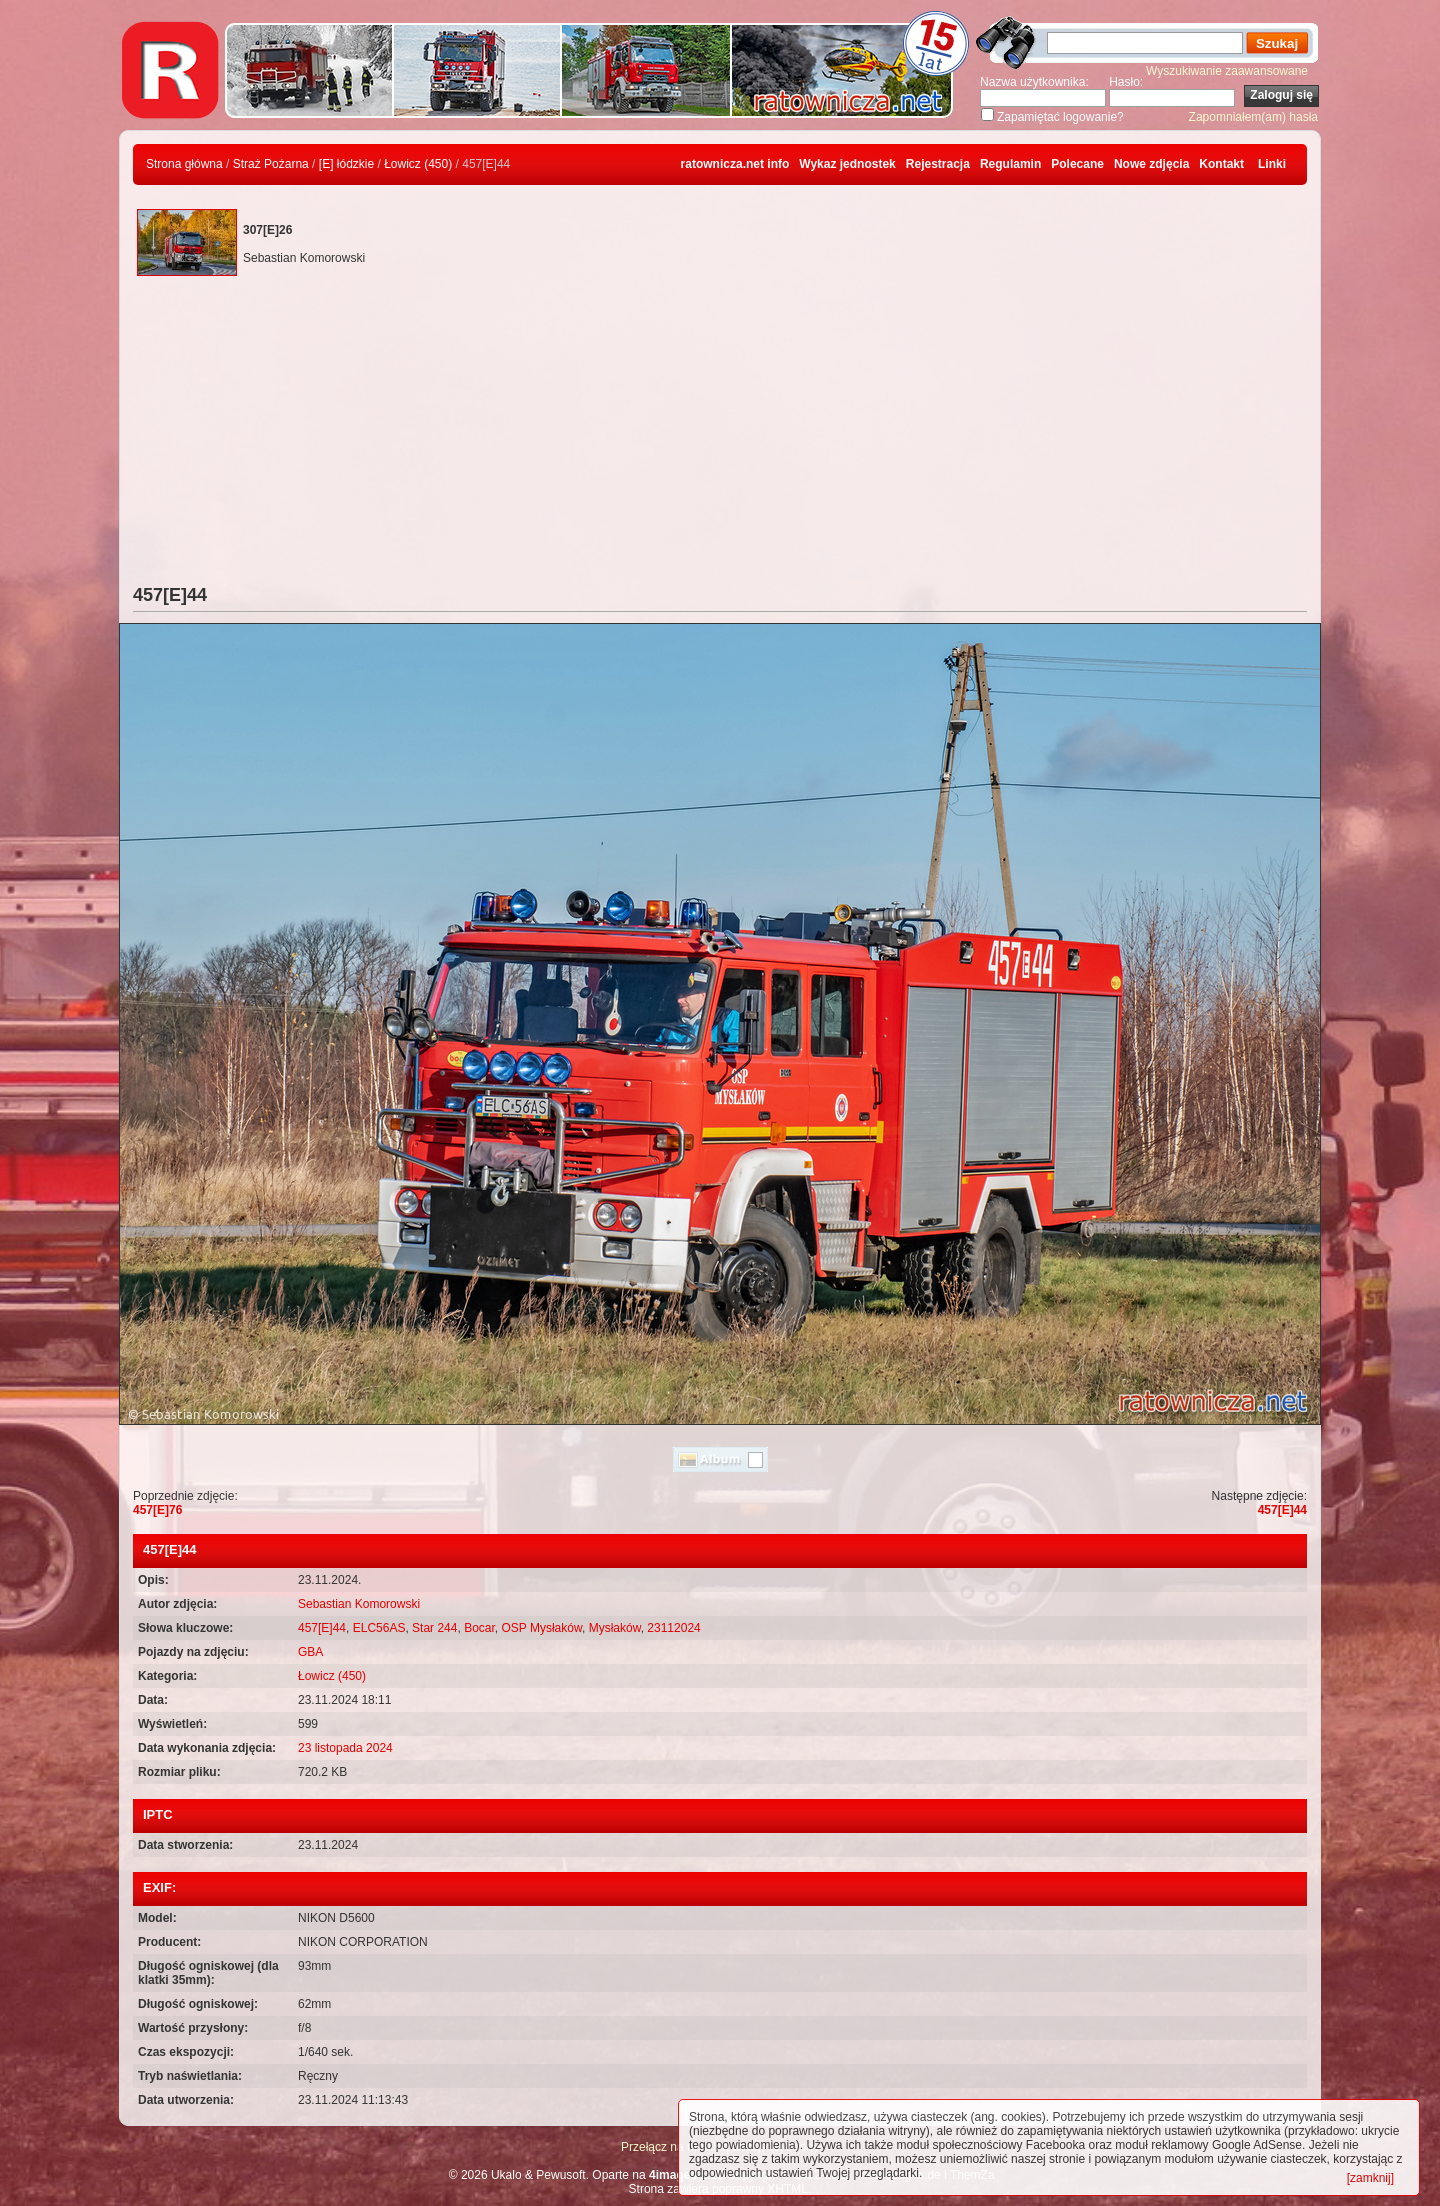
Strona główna (184, 164)
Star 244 (434, 1628)
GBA (310, 1652)
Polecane (1077, 164)
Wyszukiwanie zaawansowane (1227, 71)
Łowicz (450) (418, 164)
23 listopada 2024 (345, 1748)
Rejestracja (938, 164)
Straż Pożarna (271, 164)
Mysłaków (615, 1628)
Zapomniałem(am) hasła (1253, 117)
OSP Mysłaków (542, 1628)
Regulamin (1010, 164)
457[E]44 (1282, 1510)
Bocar (479, 1628)
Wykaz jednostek (847, 164)
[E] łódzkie (346, 164)
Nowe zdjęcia (1151, 164)
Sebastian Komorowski (359, 1604)
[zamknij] (1370, 2178)
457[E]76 (157, 1510)
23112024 (673, 1628)
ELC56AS (379, 1628)
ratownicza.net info (735, 164)
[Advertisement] (720, 435)
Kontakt (1221, 164)
